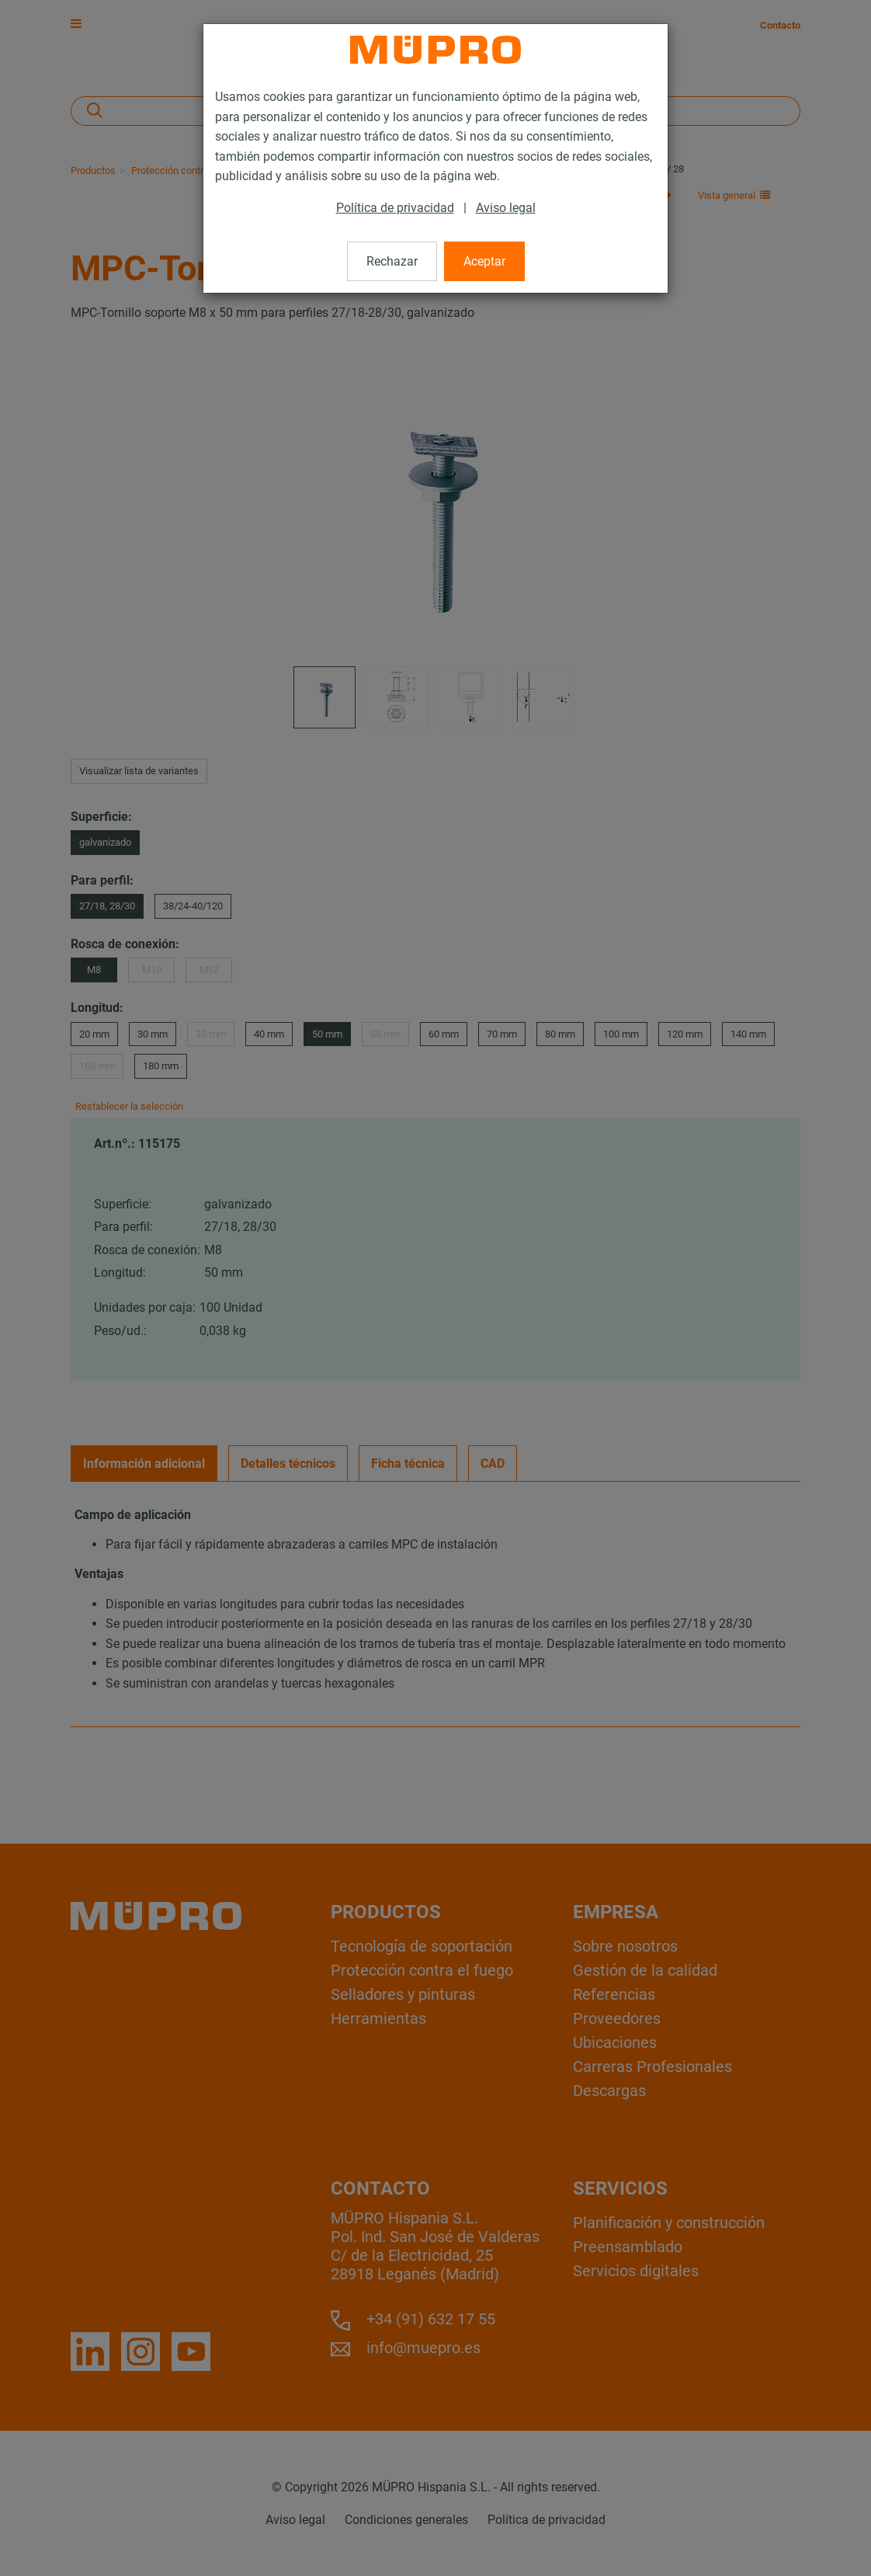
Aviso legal (506, 207)
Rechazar (392, 261)
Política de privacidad (395, 207)
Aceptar (484, 261)
